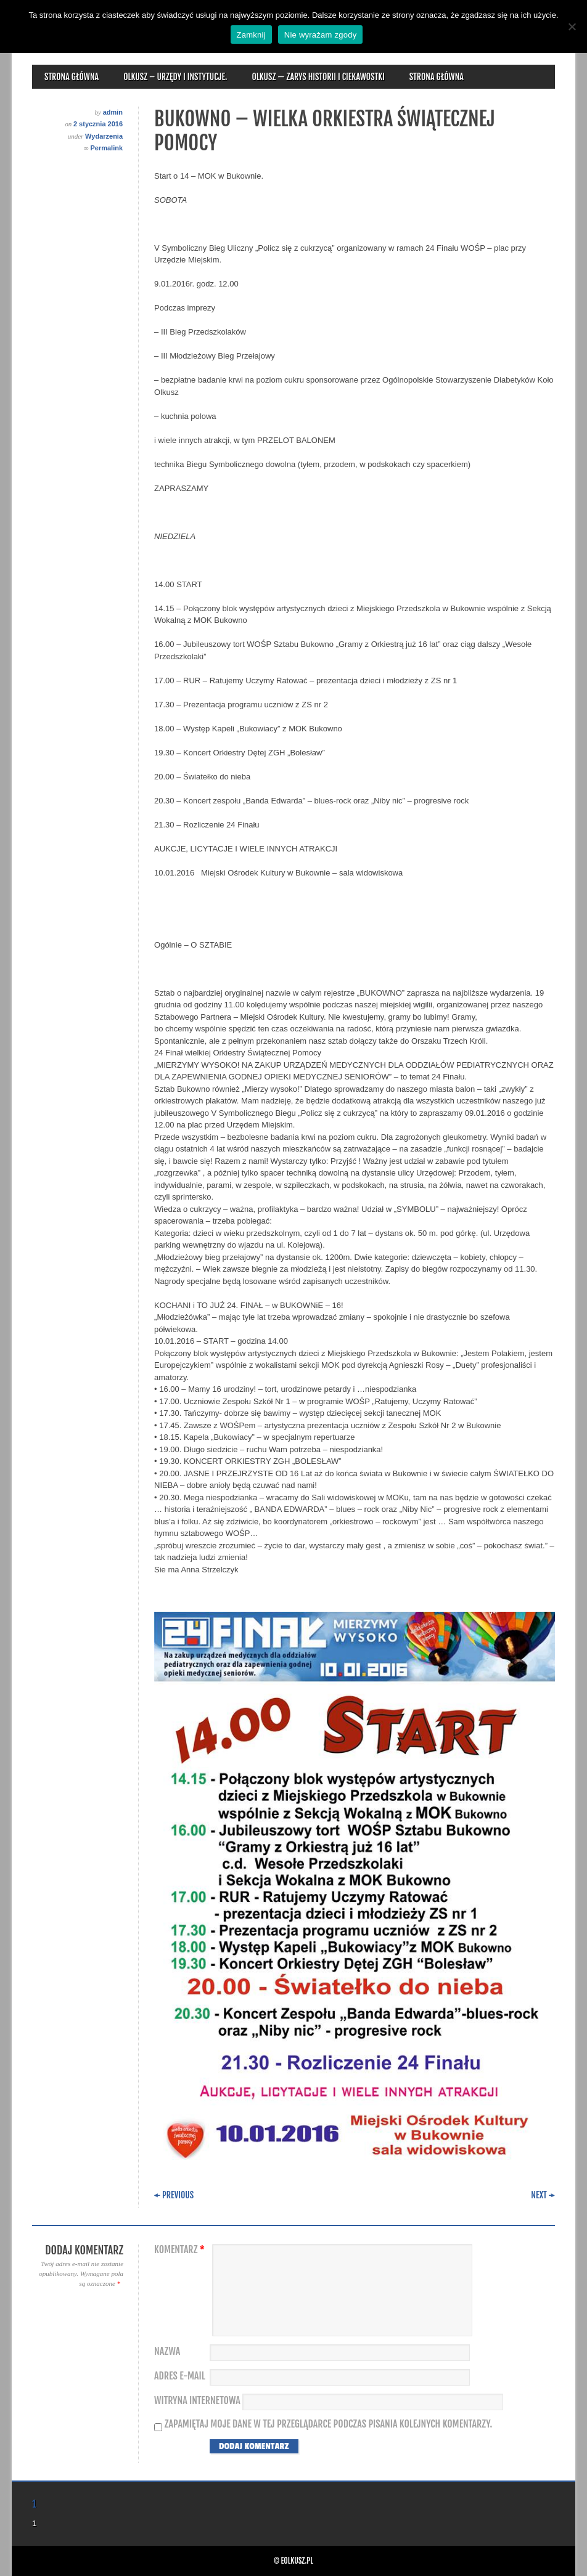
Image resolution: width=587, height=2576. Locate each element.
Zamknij (251, 34)
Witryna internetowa (197, 2401)
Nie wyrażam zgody (320, 34)
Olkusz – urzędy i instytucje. (175, 76)
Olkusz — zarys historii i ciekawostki (318, 76)
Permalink (106, 148)
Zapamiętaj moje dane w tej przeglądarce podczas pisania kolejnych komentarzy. (329, 2424)
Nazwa (167, 2351)
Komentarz (181, 2250)
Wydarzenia (104, 136)
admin (113, 112)
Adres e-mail (179, 2376)
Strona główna (71, 76)
